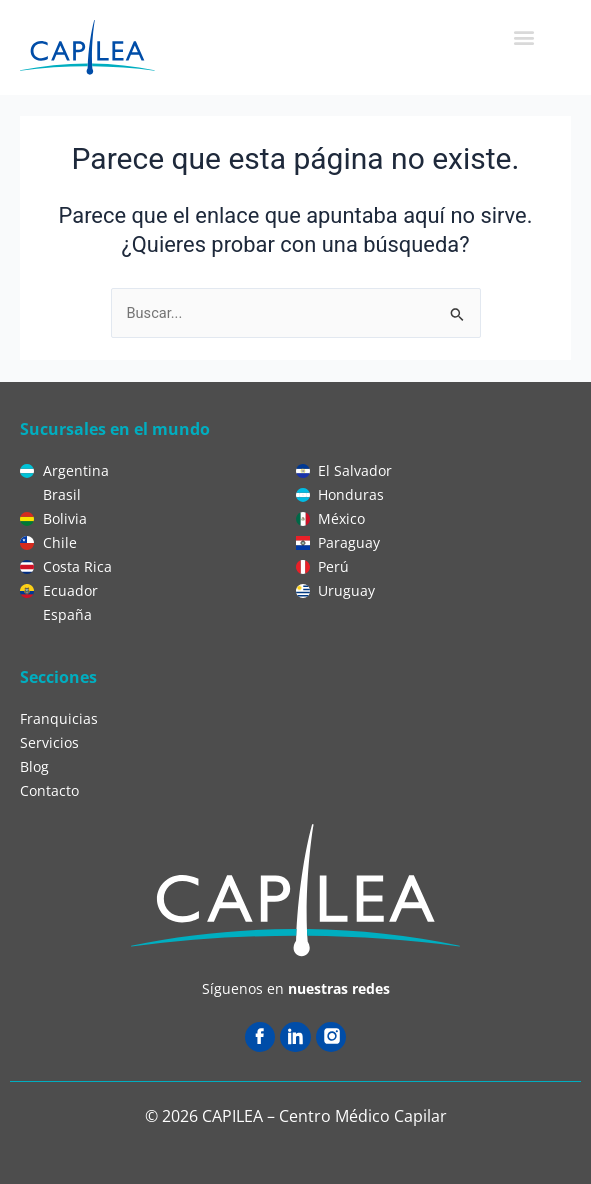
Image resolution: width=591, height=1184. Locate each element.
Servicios (49, 742)
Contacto (49, 790)
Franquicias (59, 718)
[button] (523, 36)
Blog (34, 766)
